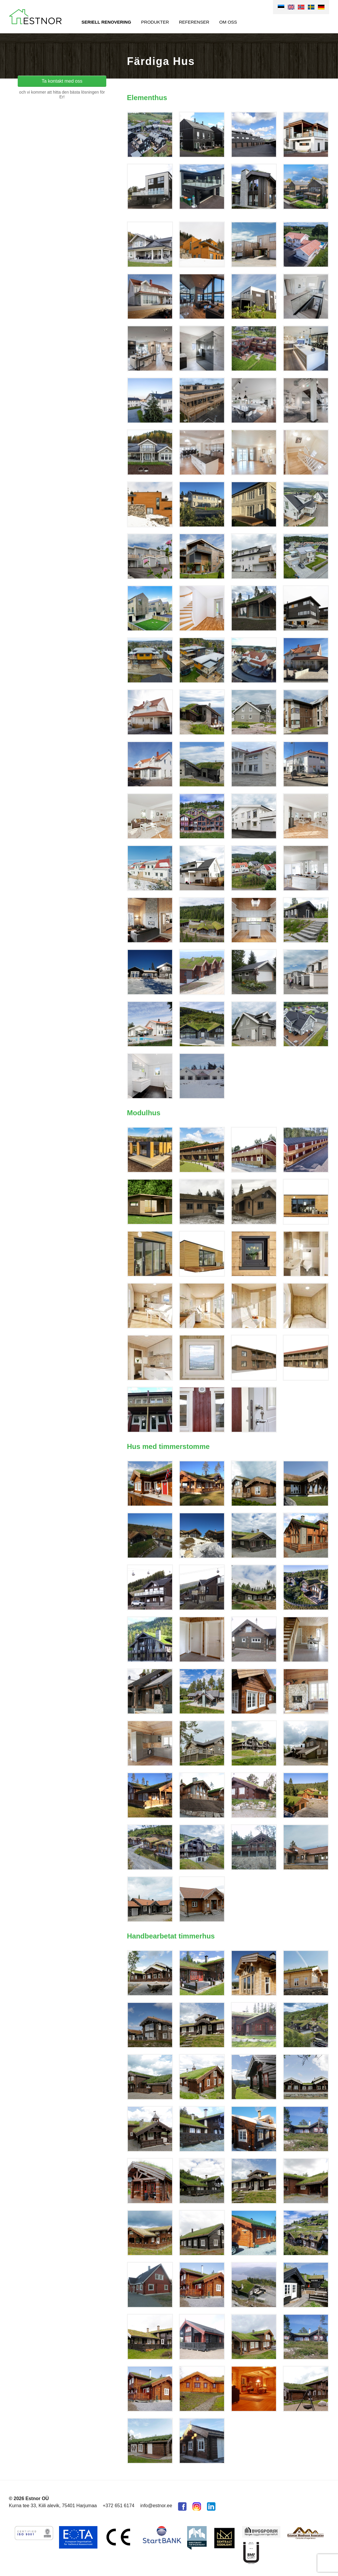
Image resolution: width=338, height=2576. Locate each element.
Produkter (155, 22)
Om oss (228, 22)
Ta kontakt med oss (62, 81)
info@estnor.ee (156, 2505)
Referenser (194, 22)
